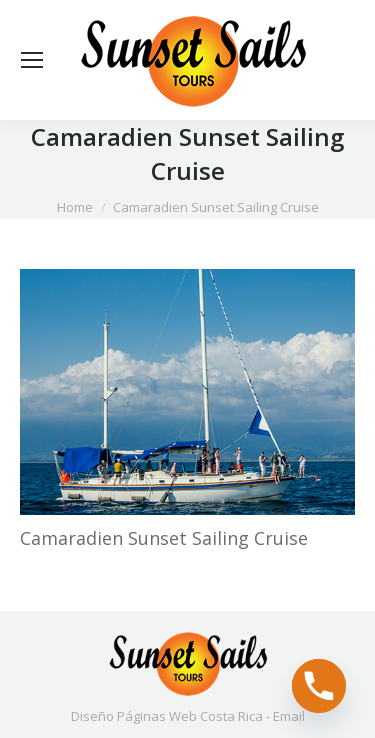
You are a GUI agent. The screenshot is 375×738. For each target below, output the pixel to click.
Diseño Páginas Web (134, 716)
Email (289, 716)
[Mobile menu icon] (32, 60)
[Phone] (319, 686)
